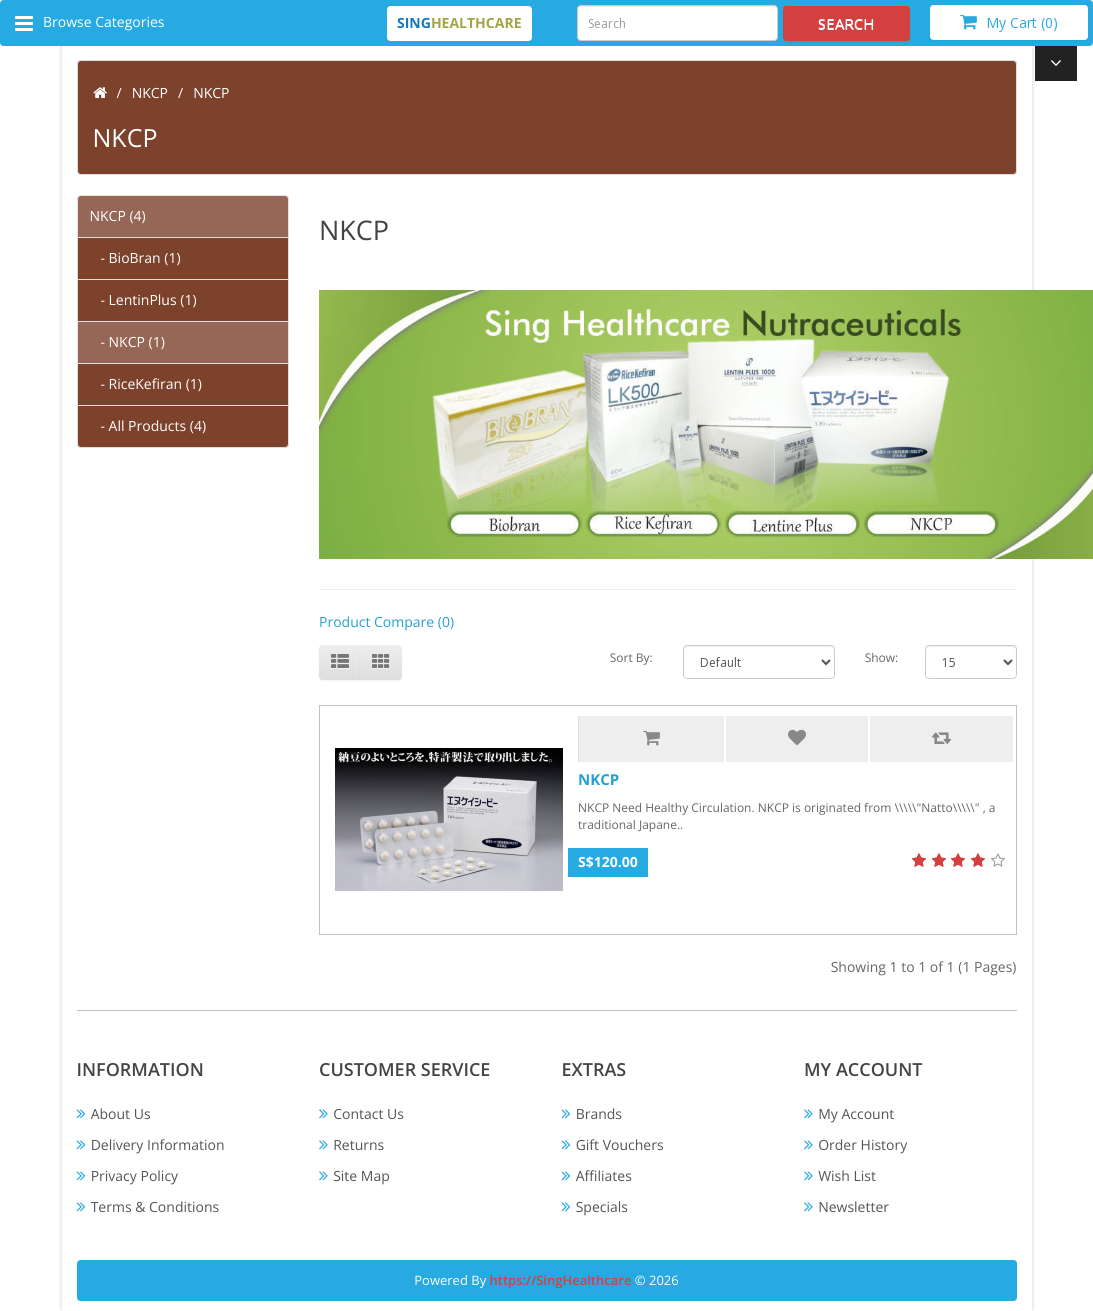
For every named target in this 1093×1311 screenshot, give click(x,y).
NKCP (150, 93)
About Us (121, 1114)
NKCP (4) (118, 216)
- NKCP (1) (127, 342)
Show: (880, 657)
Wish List (847, 1176)
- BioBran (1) (135, 258)
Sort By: (631, 657)
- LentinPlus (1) (143, 300)
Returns (358, 1145)
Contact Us (368, 1114)
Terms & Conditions (155, 1207)
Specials (602, 1207)
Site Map (361, 1176)
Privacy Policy (134, 1176)
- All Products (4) (148, 426)
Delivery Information (158, 1145)
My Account (856, 1114)
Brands (599, 1114)
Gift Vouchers (620, 1145)
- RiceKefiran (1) (146, 384)
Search (846, 23)
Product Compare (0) (386, 622)
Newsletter (853, 1207)
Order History (862, 1145)
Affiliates (604, 1176)
